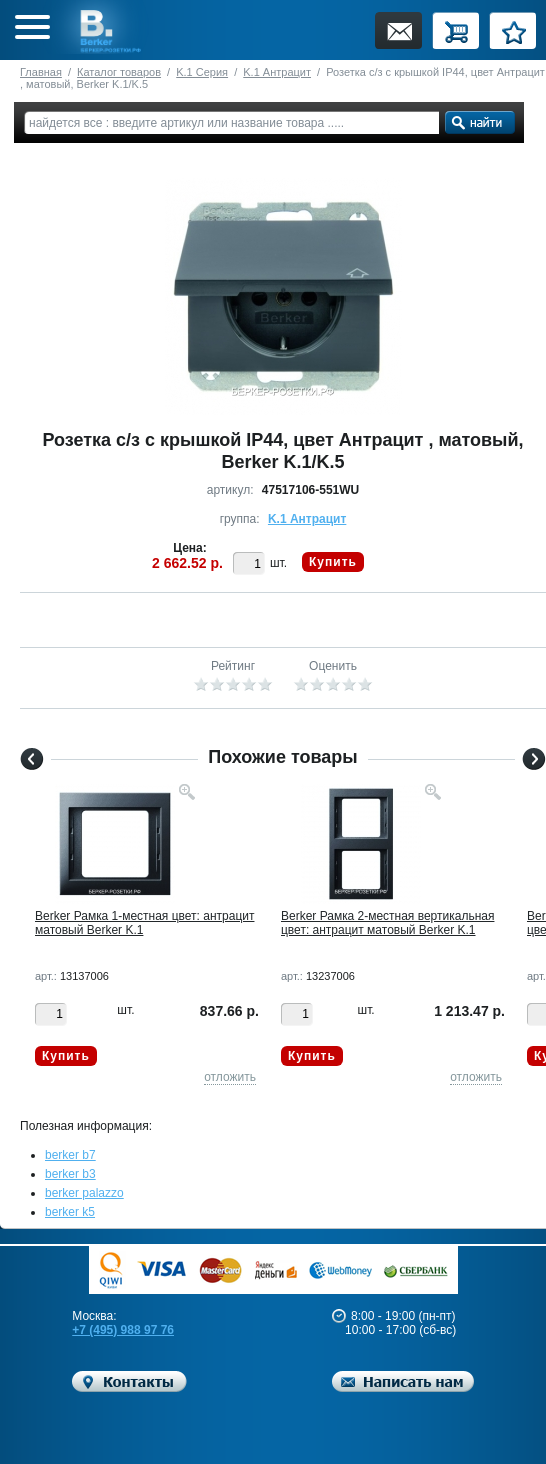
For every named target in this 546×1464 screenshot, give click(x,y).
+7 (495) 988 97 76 (123, 1330)
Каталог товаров (119, 72)
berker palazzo (84, 1193)
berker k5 (70, 1212)
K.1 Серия (202, 72)
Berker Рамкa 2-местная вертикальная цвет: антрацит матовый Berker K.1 (387, 923)
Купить (333, 562)
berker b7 (70, 1155)
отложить (230, 1077)
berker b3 (70, 1174)
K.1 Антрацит (277, 72)
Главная (41, 72)
